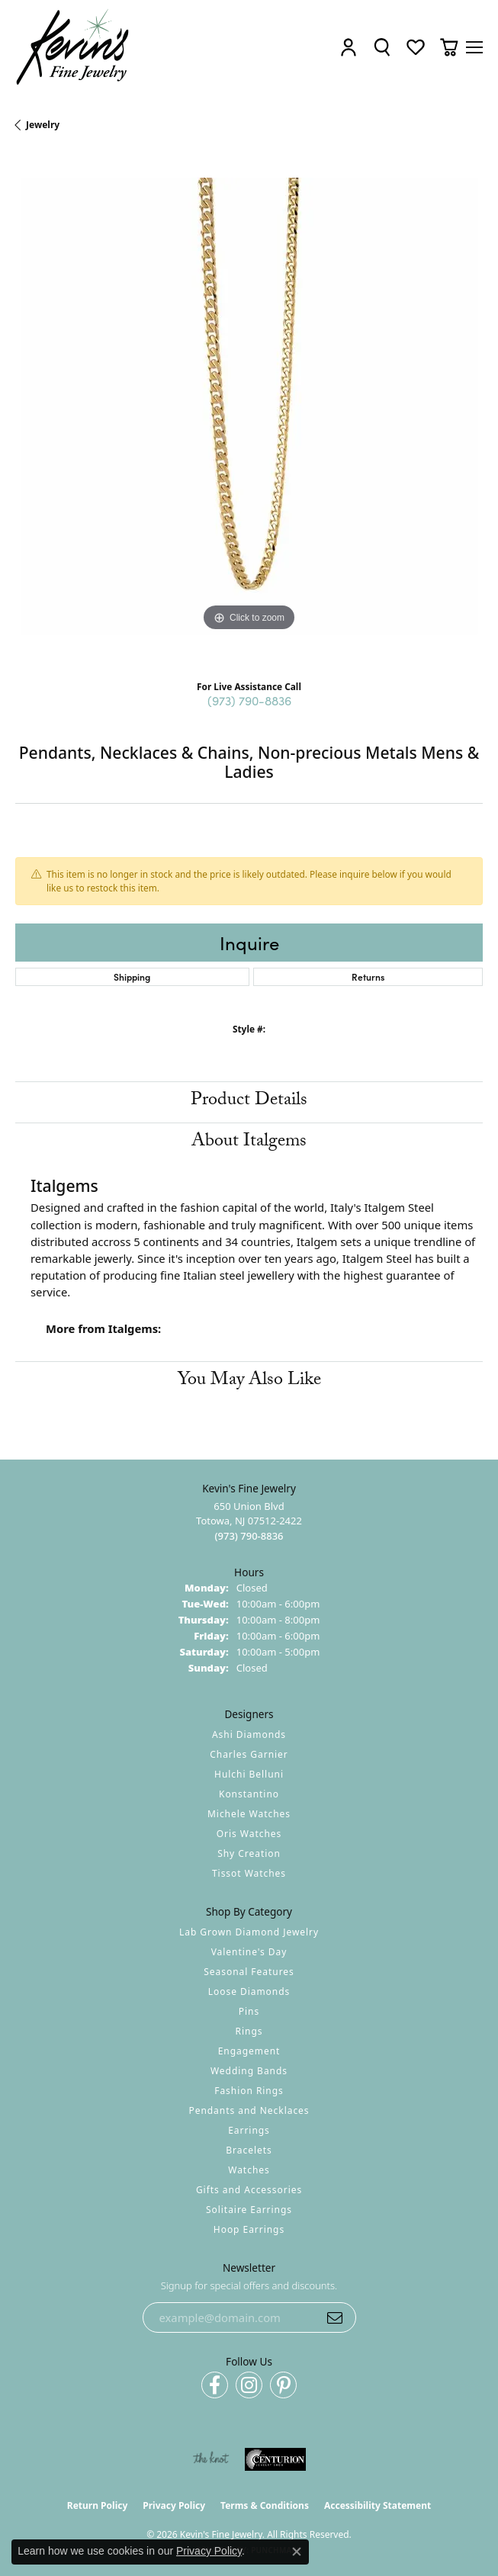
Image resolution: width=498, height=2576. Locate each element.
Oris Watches (249, 1833)
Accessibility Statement (377, 2505)
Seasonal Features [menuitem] (249, 1971)
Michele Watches (249, 1813)
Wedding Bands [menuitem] (249, 2070)
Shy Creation (249, 1853)
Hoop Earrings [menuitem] (249, 2229)
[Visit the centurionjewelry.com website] (275, 2459)
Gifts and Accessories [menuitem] (249, 2189)
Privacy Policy (174, 2505)
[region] (249, 411)
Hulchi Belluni (249, 1774)
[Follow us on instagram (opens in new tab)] (249, 2385)
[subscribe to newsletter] (334, 2317)
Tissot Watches (249, 1873)
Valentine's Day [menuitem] (249, 1951)
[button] (348, 47)
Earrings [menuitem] (249, 2130)
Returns (368, 976)
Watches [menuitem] (248, 2169)
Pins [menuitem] (249, 2011)
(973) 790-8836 (249, 700)
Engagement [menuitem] (249, 2050)
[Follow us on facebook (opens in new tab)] (214, 2385)
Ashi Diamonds (249, 1734)
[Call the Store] (248, 1536)
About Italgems (249, 1142)
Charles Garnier (249, 1754)
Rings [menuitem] (249, 2031)
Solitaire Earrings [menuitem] (249, 2209)
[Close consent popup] (296, 2551)
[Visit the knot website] (211, 2459)
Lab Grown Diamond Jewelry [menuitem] (249, 1932)
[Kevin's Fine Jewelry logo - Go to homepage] (73, 47)
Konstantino (249, 1793)
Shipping (132, 976)
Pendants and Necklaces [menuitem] (248, 2110)
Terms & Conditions (264, 2505)
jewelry (42, 124)
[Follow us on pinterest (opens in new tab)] (283, 2385)
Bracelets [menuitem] (248, 2150)
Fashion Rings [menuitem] (249, 2090)
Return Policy (97, 2505)
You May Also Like (249, 1381)
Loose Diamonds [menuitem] (249, 1991)
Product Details (249, 1101)
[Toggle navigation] (474, 47)
